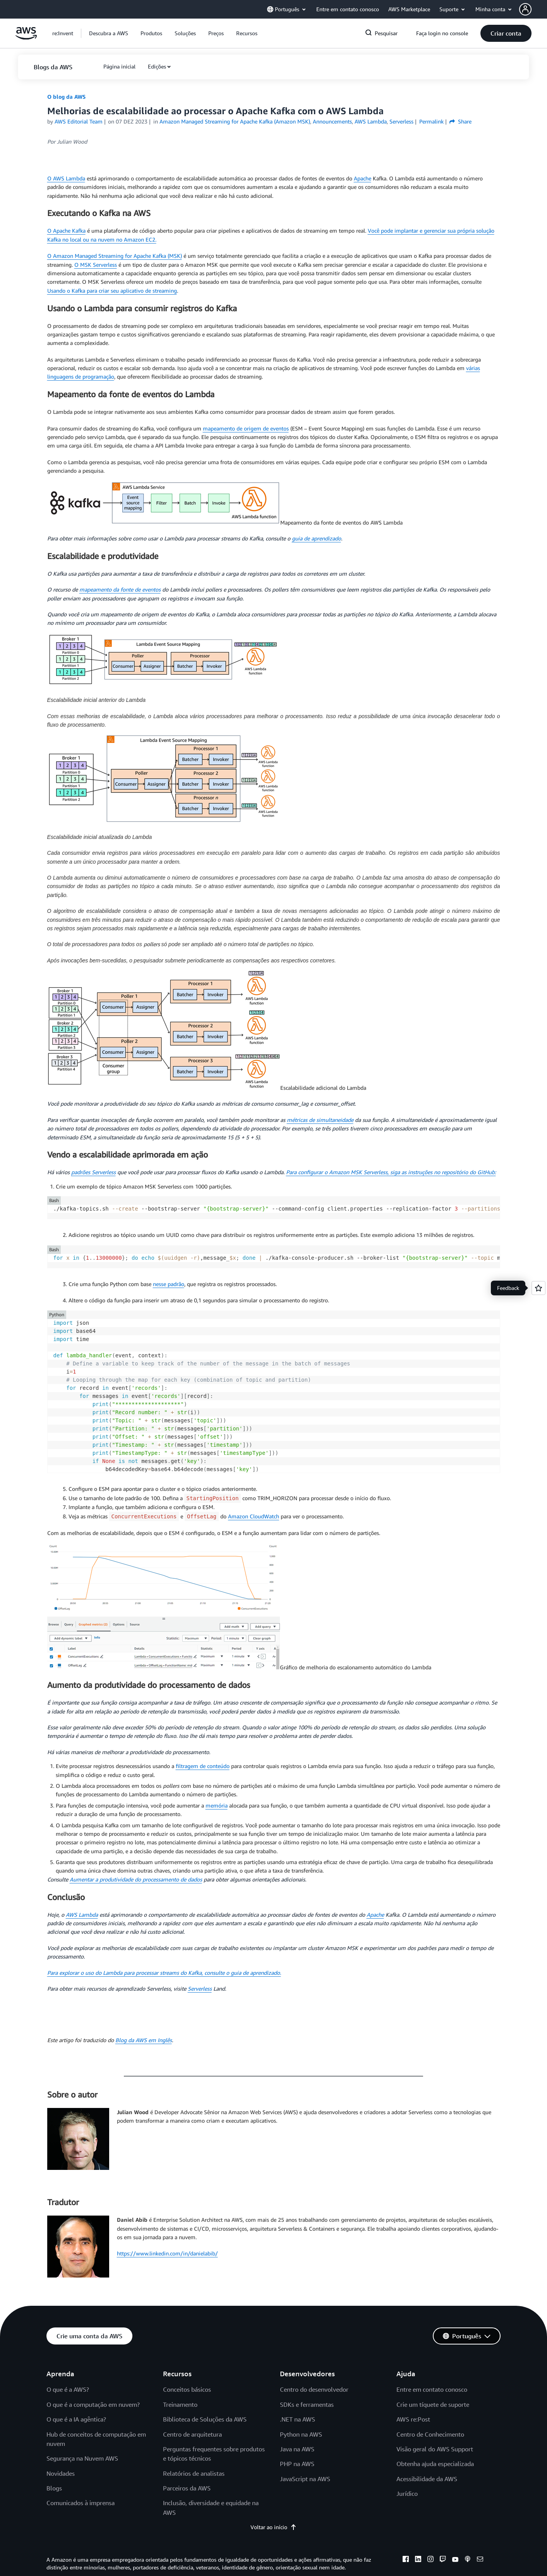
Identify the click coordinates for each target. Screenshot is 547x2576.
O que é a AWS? (67, 2389)
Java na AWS (297, 2449)
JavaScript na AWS (305, 2479)
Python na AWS (301, 2434)
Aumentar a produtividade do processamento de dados (136, 1879)
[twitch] (443, 2560)
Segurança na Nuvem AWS (82, 2458)
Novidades (60, 2473)
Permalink (431, 121)
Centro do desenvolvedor (314, 2389)
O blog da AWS (66, 96)
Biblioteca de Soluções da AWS (205, 2419)
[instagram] (430, 2560)
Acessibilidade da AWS (426, 2479)
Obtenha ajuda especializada (435, 2464)
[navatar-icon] (525, 9)
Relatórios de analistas (194, 2473)
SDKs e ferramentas (307, 2404)
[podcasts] (468, 2560)
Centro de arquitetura (192, 2434)
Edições (157, 66)
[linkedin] (418, 2560)
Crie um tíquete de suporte (432, 2404)
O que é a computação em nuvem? (93, 2404)
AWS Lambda (82, 1914)
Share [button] (460, 121)
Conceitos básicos (187, 2389)
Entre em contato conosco (431, 2389)
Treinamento (180, 2404)
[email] (480, 2560)
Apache (362, 178)
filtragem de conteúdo (203, 1766)
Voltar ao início (273, 2527)
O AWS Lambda (66, 178)
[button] (533, 9)
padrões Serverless (93, 1172)
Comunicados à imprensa (80, 2503)
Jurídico (407, 2493)
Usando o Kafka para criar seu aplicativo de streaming (112, 290)
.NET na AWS (297, 2419)
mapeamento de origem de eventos (246, 428)
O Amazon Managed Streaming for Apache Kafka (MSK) (114, 255)
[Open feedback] (538, 1288)
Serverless (200, 1988)
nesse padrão (168, 1284)
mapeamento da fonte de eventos (120, 589)
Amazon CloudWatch (253, 1516)
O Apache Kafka (66, 230)
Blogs (54, 2488)
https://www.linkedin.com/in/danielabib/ (167, 2253)
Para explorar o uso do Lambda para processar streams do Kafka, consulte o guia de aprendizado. (164, 1972)
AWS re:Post (413, 2419)
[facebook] (406, 2560)
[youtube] (455, 2560)
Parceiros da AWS (187, 2488)
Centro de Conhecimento (430, 2434)
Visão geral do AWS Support (434, 2449)
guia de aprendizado (316, 538)
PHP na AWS (297, 2464)
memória (217, 1805)
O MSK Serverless (95, 264)
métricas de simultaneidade (320, 1119)
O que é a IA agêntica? (76, 2419)
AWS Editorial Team (79, 121)
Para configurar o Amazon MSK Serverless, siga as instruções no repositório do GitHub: (391, 1172)
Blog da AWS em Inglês (143, 2040)
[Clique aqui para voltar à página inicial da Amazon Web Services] (26, 37)
